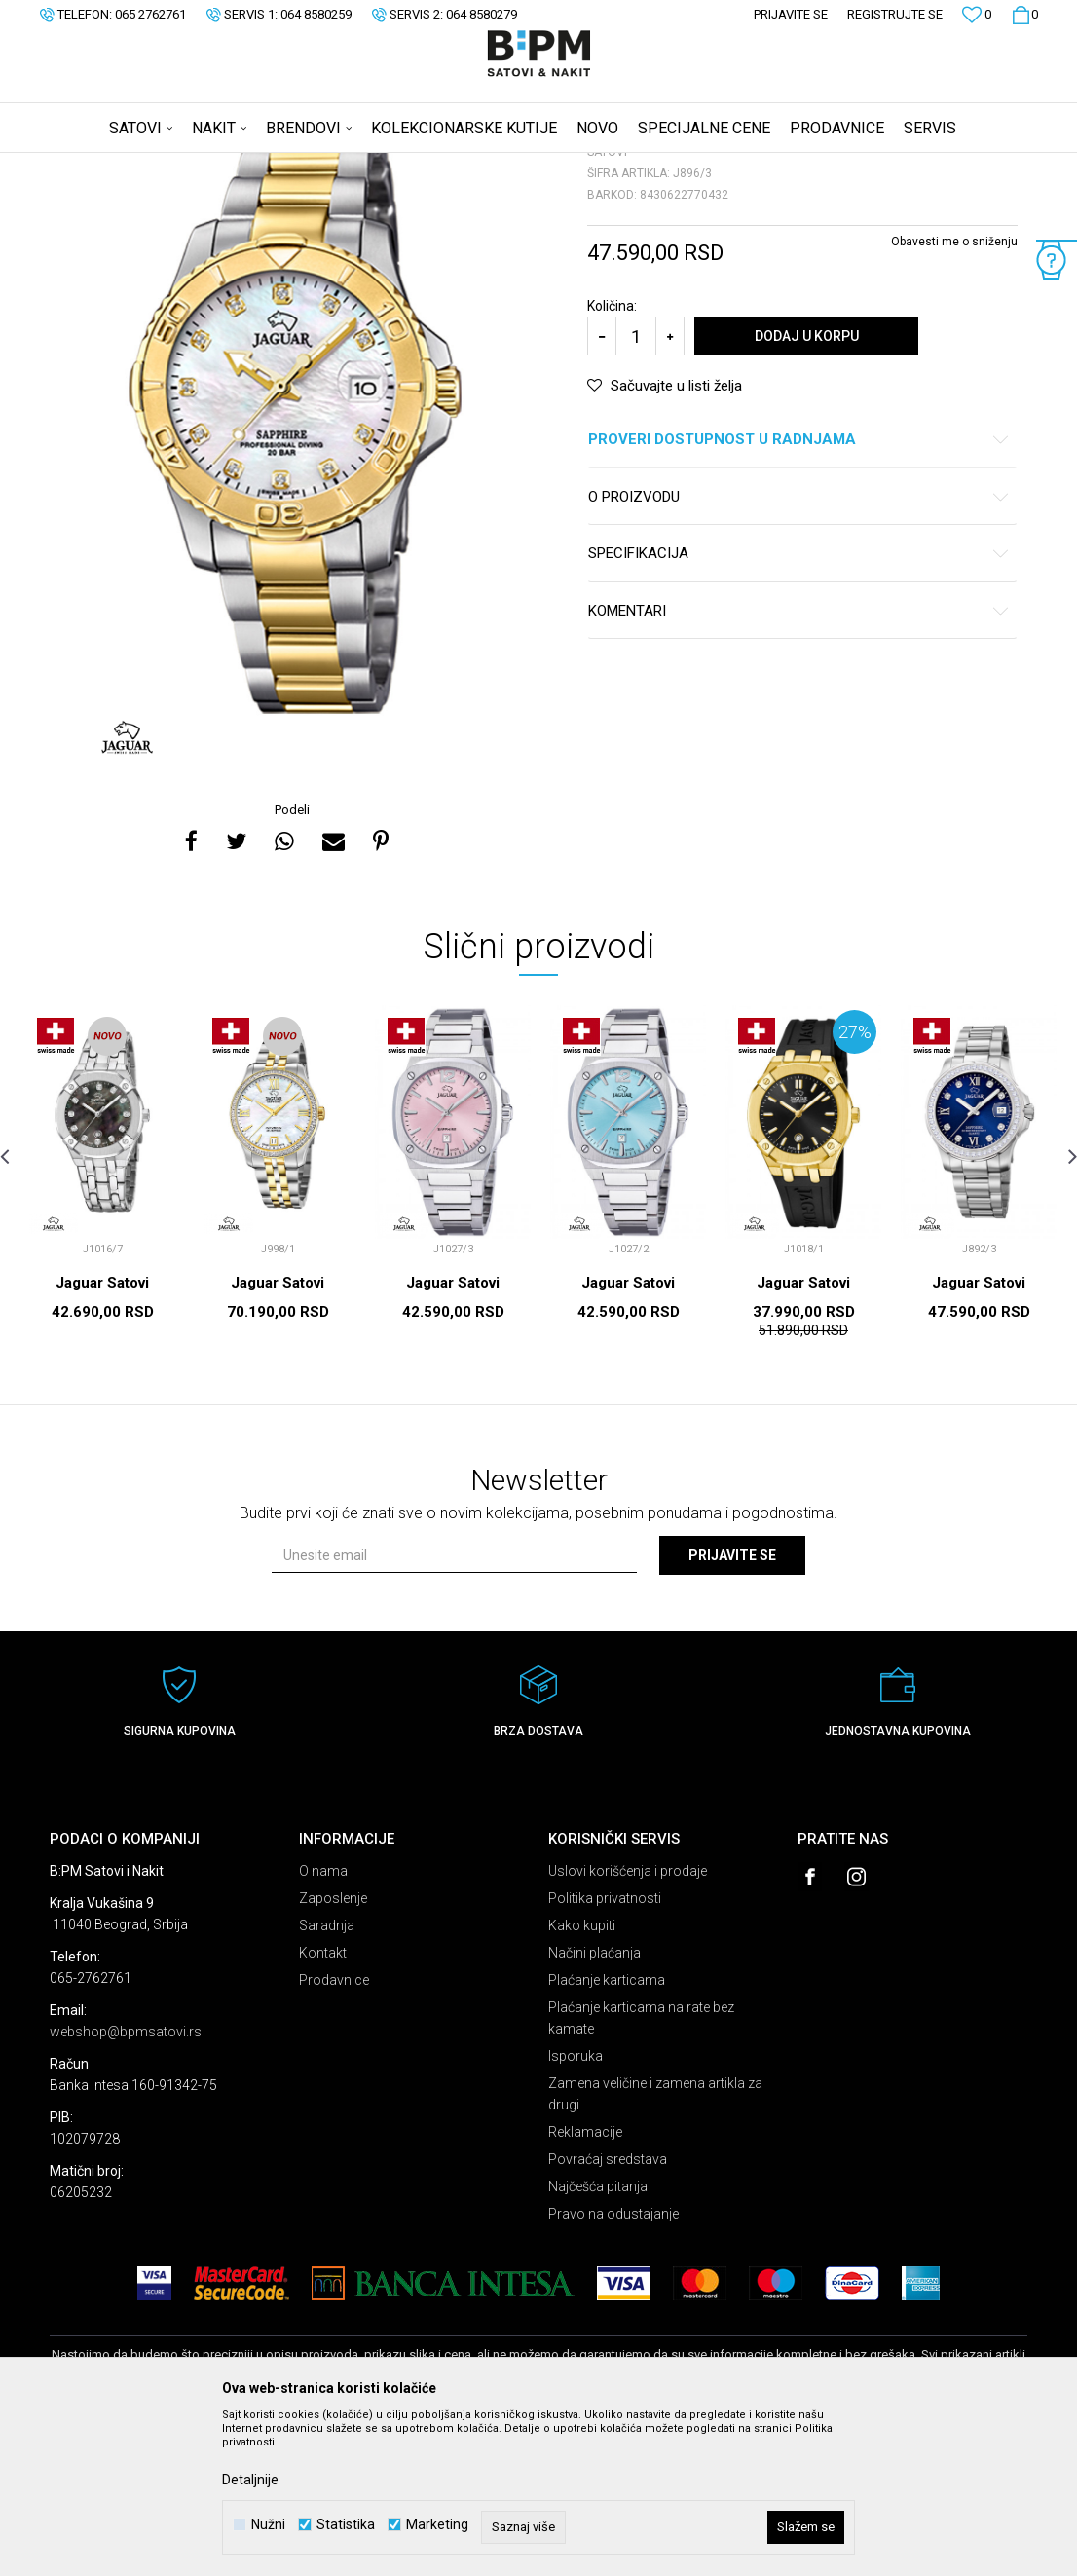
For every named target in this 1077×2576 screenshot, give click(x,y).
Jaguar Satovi (102, 1435)
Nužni (268, 2525)
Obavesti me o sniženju (954, 394)
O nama (323, 2024)
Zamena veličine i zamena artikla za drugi (655, 2246)
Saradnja (326, 2078)
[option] (294, 572)
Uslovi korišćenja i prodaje (627, 2024)
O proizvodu (799, 650)
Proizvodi (188, 165)
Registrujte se (895, 14)
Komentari (799, 764)
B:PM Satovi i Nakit (99, 165)
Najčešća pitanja (598, 2339)
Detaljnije (250, 2479)
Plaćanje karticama (606, 2133)
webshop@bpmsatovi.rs (126, 2184)
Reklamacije (585, 2285)
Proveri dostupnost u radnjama (799, 592)
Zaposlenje (333, 2051)
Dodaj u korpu (807, 489)
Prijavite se (732, 1708)
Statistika (345, 2525)
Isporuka (575, 2209)
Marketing (437, 2525)
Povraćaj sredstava (607, 2312)
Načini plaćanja (594, 2105)
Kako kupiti (581, 2078)
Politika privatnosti (604, 2051)
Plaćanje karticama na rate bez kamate (641, 2170)
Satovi (244, 165)
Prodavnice (334, 2133)
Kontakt (323, 2105)
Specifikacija (799, 706)
